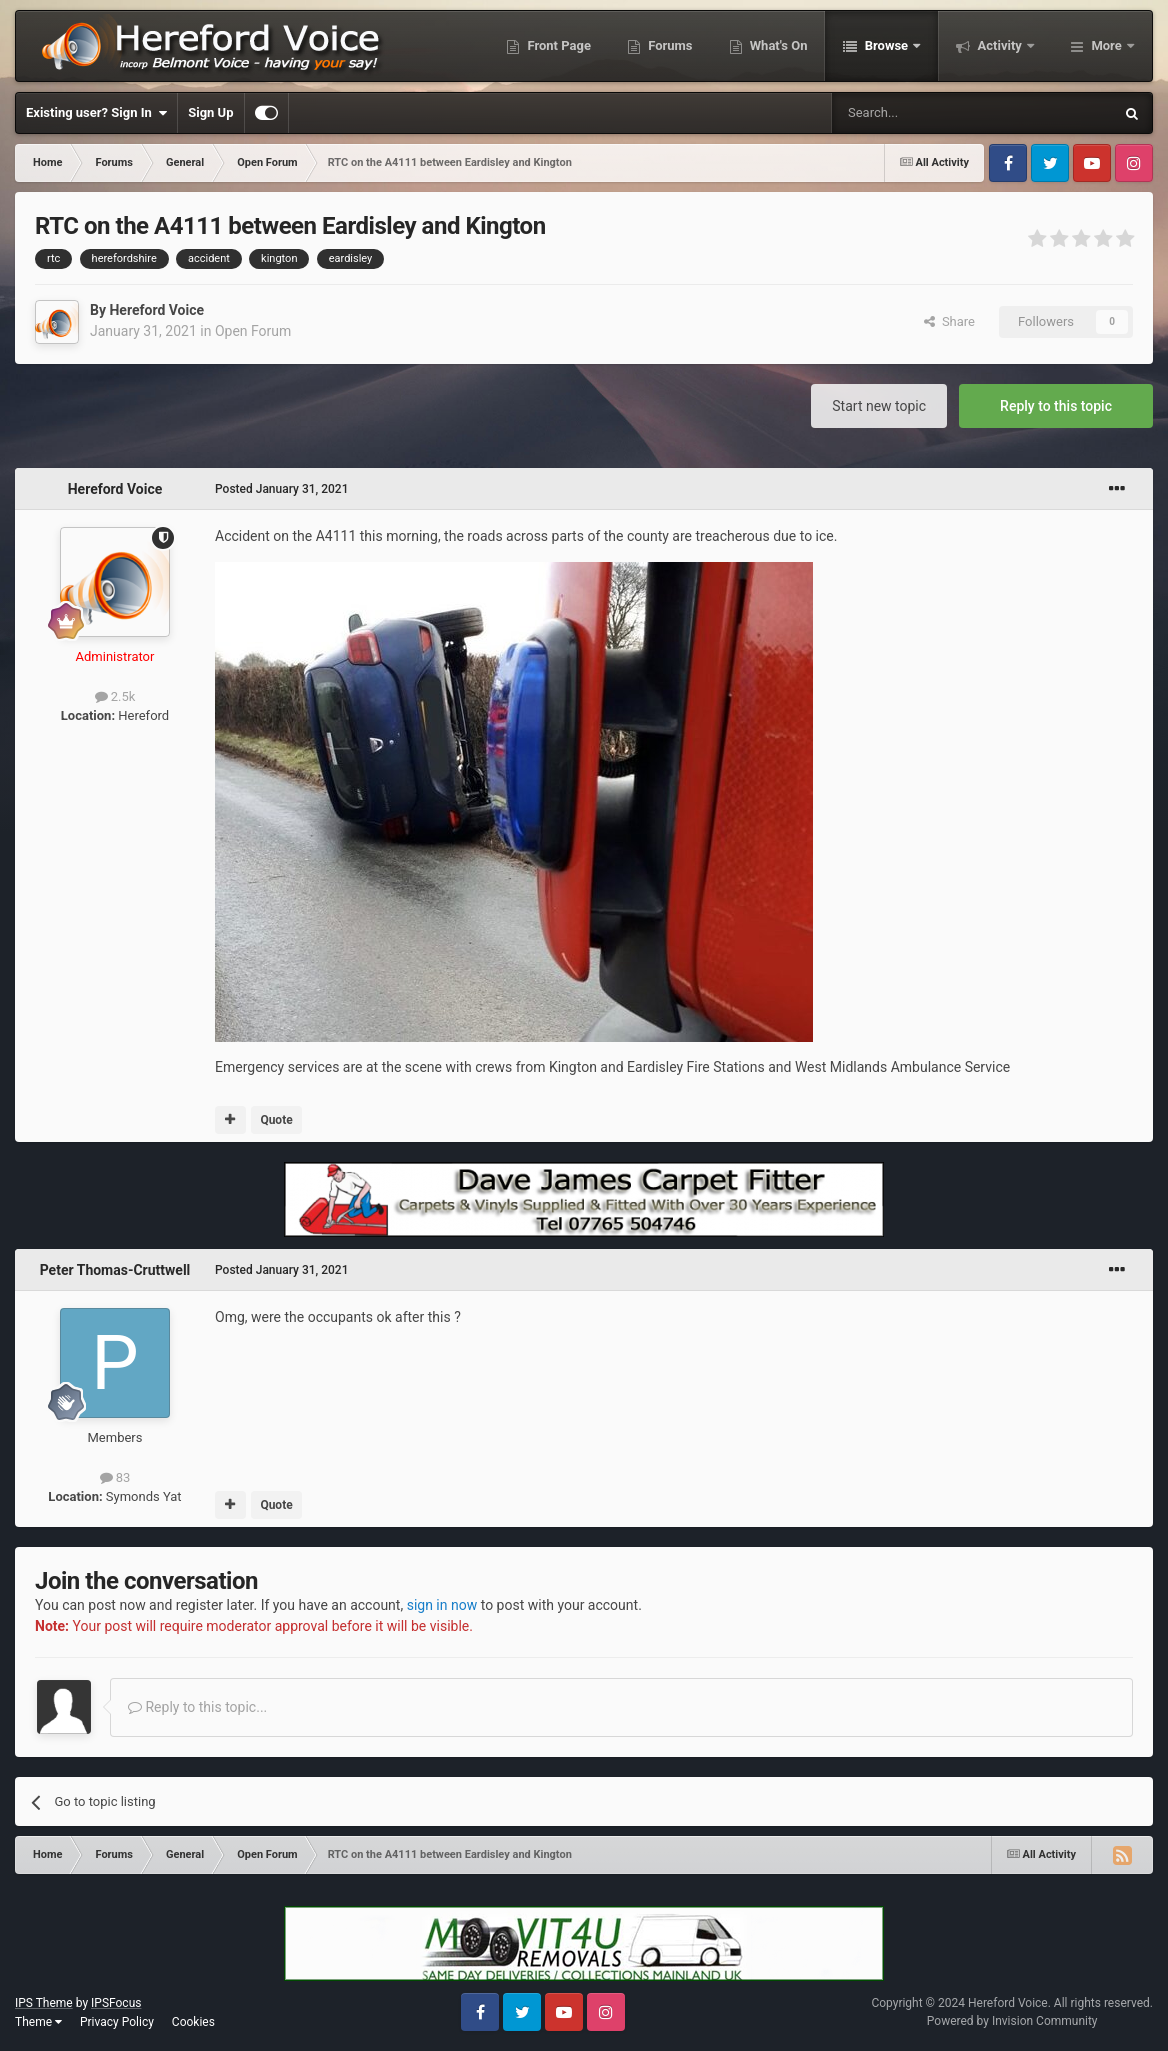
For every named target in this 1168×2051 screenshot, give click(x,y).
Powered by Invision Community (1012, 2021)
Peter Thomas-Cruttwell (115, 1270)
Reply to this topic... (197, 1707)
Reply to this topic (1056, 406)
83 (115, 1477)
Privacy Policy (117, 2022)
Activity (999, 45)
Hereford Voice (156, 310)
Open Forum (253, 331)
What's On (777, 45)
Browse (886, 45)
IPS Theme (44, 2003)
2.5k (115, 696)
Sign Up (210, 112)
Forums (669, 45)
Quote (276, 1120)
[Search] (925, 113)
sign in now (442, 1605)
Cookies (193, 2022)
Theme (38, 2022)
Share (949, 321)
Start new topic (879, 406)
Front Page (557, 45)
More (1106, 45)
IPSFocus (116, 2003)
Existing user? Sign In (96, 113)
